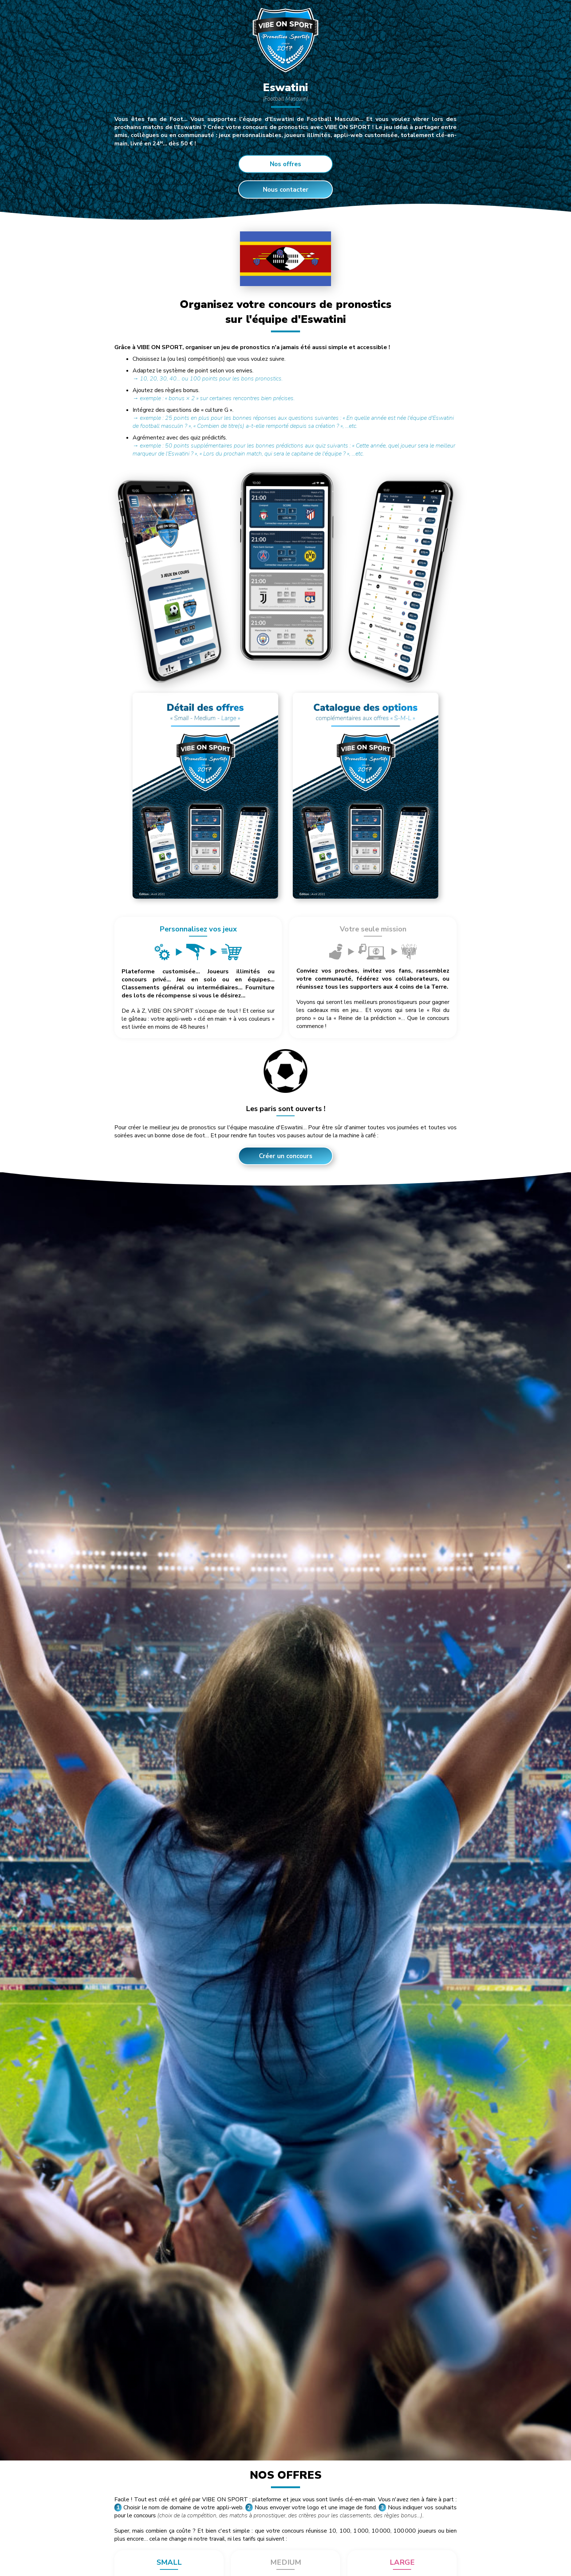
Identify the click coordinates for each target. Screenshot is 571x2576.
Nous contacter (285, 189)
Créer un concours (285, 1156)
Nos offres (285, 164)
